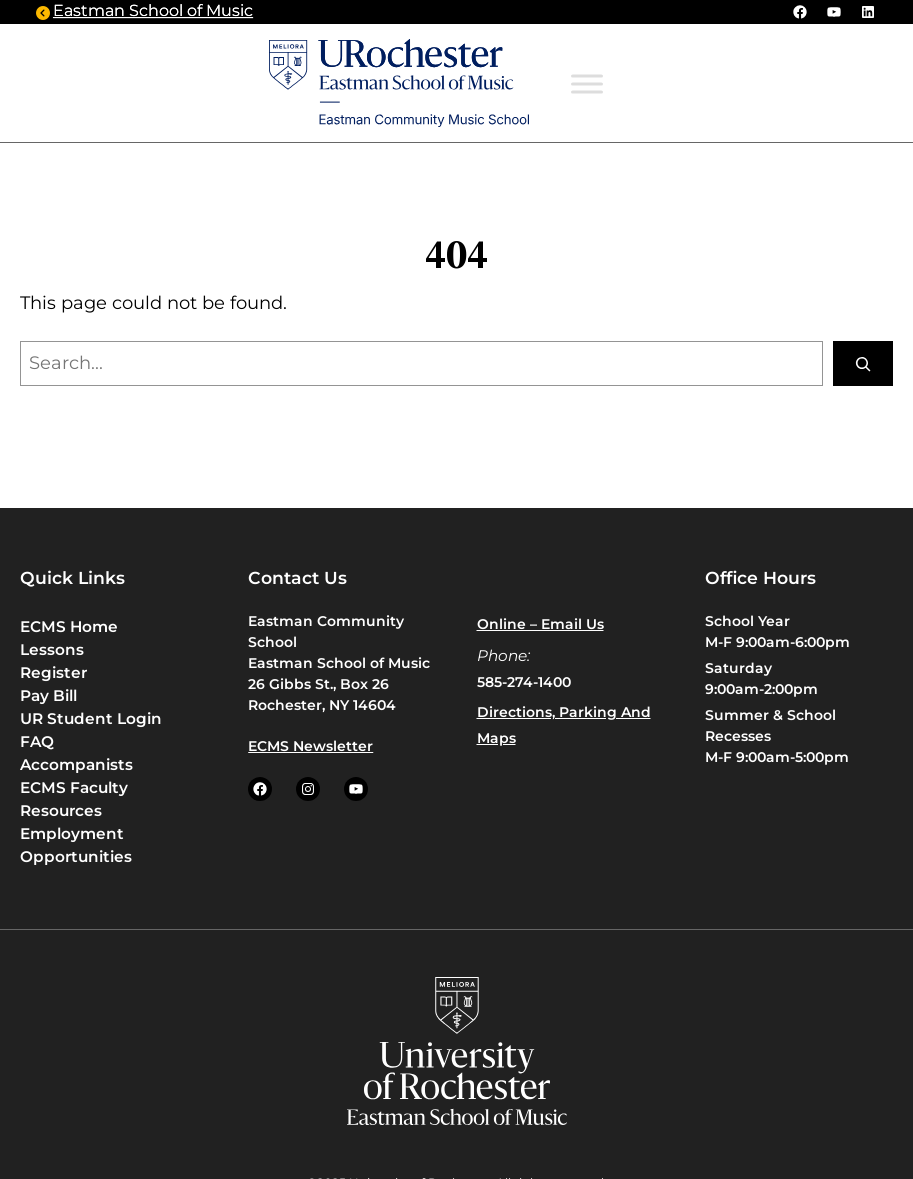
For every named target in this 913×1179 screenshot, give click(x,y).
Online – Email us (540, 624)
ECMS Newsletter (310, 746)
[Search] (863, 363)
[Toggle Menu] (587, 84)
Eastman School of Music (153, 11)
